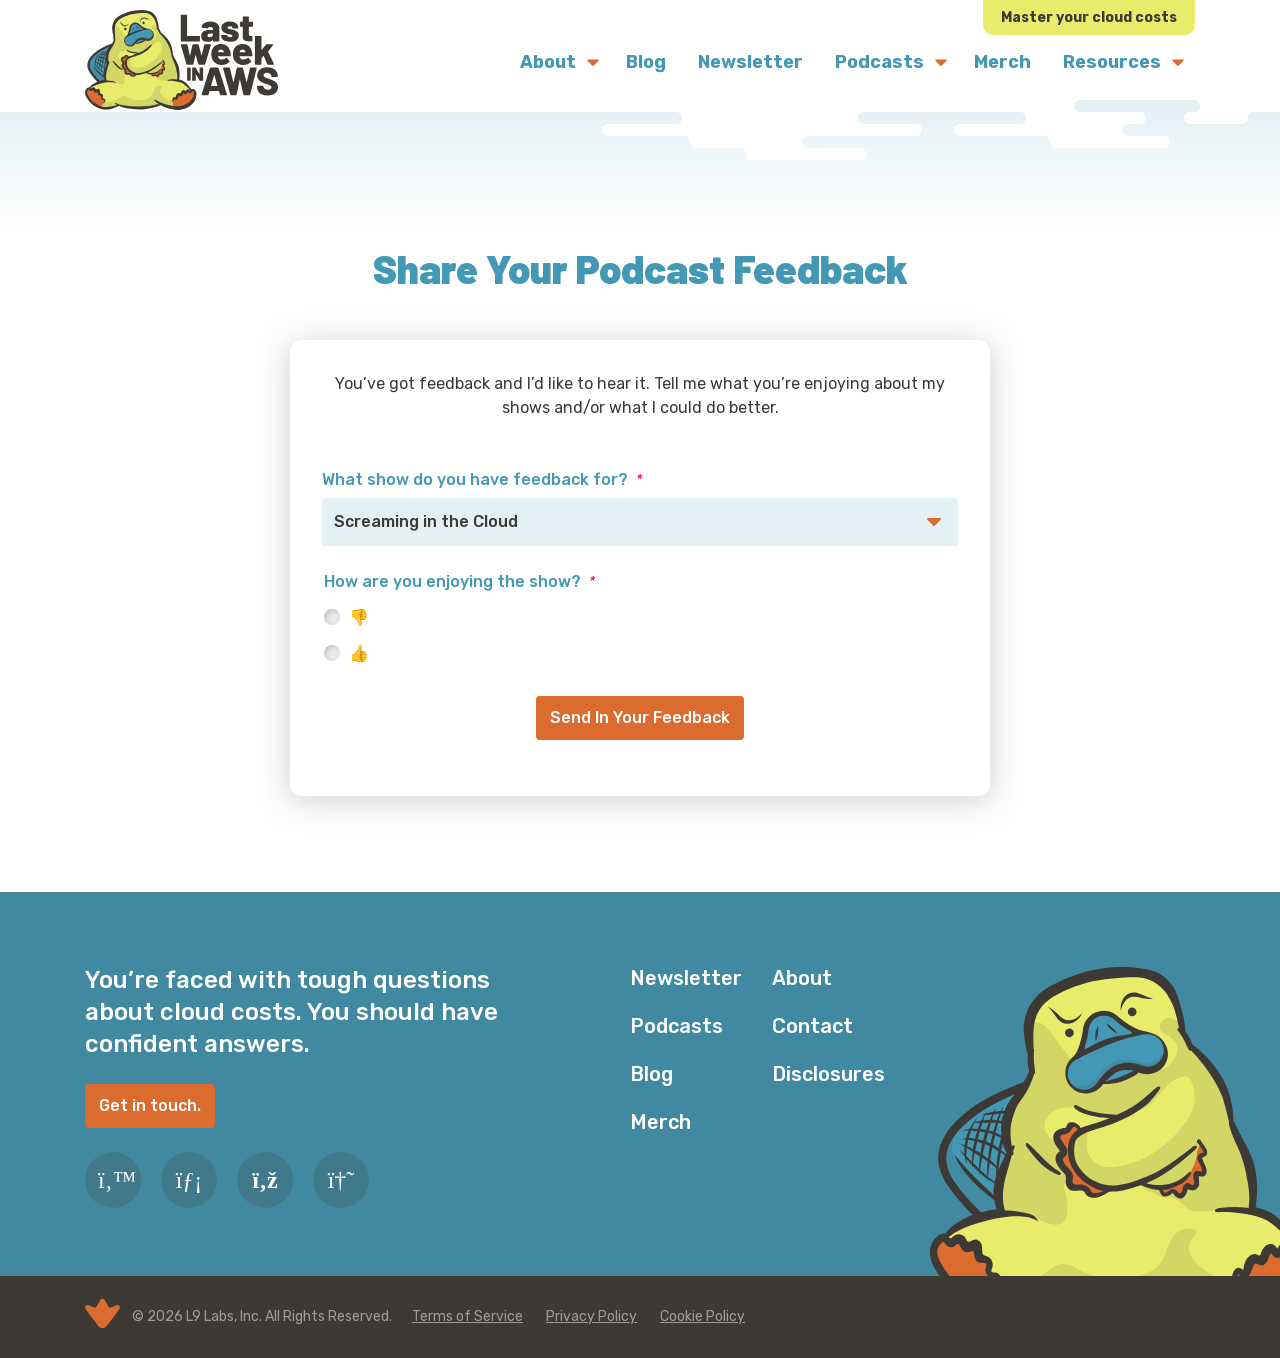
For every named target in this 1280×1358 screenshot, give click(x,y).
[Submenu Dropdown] (593, 62)
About (802, 978)
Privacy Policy (591, 1316)
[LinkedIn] (189, 1180)
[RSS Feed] (265, 1180)
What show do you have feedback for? (482, 479)
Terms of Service (467, 1316)
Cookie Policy (702, 1316)
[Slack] (341, 1180)
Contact (812, 1026)
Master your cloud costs (1089, 17)
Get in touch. (150, 1105)
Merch (660, 1122)
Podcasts (676, 1026)
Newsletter (686, 978)
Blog (651, 1074)
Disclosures (828, 1074)
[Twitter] (113, 1180)
